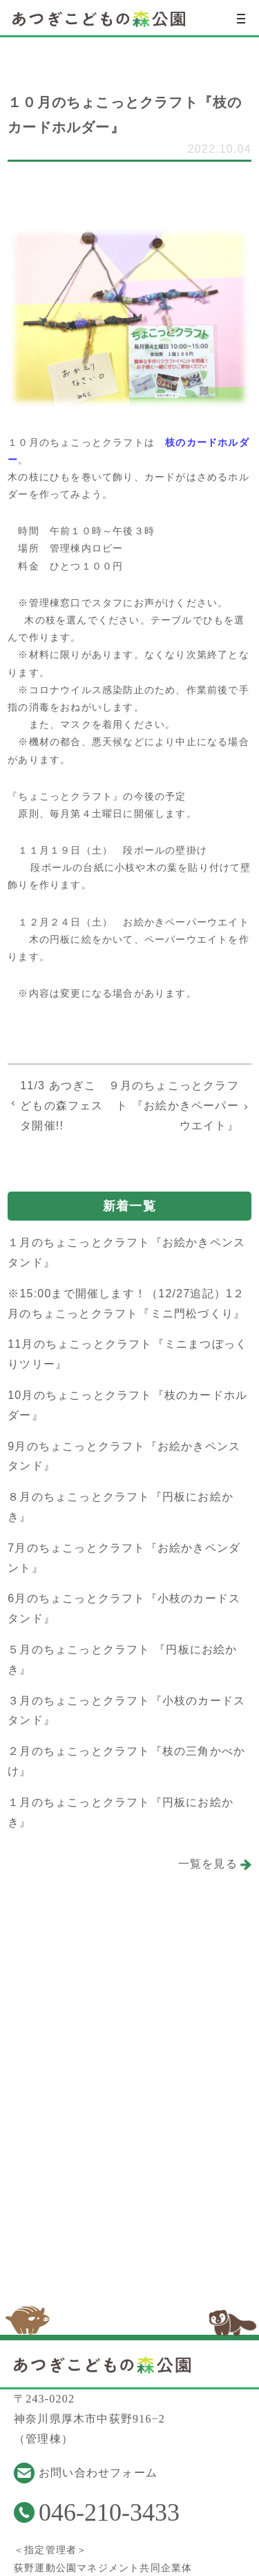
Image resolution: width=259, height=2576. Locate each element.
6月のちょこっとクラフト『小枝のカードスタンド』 (124, 1608)
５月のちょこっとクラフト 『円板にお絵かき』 (122, 1659)
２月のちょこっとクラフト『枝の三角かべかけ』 (126, 1761)
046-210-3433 (109, 2512)
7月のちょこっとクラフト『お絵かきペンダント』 (124, 1558)
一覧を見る (208, 1864)
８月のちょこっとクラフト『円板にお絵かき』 (120, 1507)
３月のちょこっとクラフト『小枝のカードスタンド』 (126, 1711)
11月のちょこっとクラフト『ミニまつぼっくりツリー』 (127, 1354)
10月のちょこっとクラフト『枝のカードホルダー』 (127, 1405)
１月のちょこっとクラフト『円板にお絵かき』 (120, 1812)
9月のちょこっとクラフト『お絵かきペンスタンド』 (124, 1456)
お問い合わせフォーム (98, 2473)
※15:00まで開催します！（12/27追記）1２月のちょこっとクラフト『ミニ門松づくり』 (126, 1303)
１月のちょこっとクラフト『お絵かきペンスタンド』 (126, 1252)
